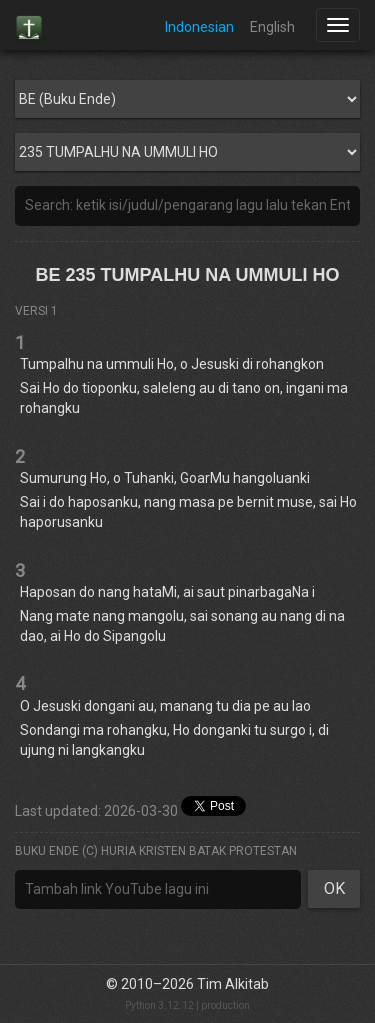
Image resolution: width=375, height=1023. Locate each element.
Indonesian (199, 27)
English (272, 27)
